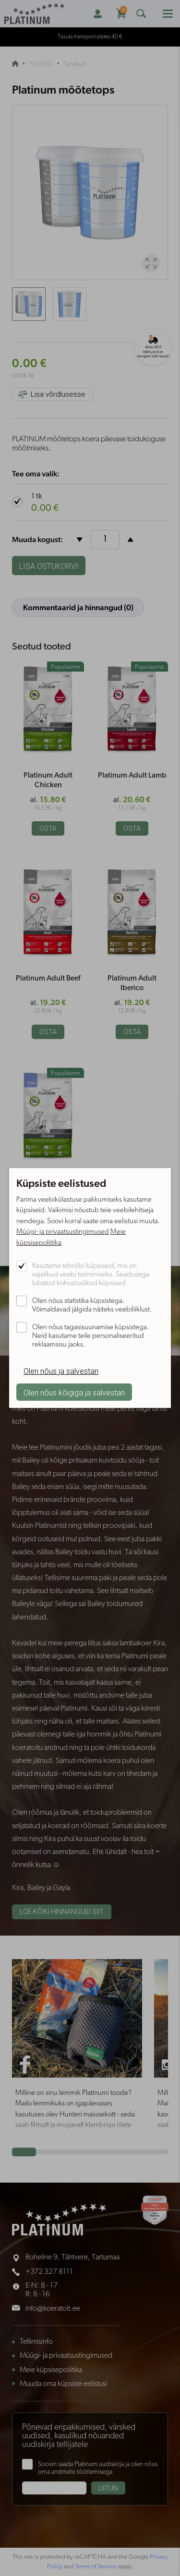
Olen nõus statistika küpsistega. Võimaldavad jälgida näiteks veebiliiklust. (92, 1305)
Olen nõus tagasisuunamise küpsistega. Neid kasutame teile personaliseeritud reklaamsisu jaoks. (90, 1336)
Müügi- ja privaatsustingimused (62, 1232)
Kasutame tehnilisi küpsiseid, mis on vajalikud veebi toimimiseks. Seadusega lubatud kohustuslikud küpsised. (90, 1275)
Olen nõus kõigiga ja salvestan (74, 1392)
